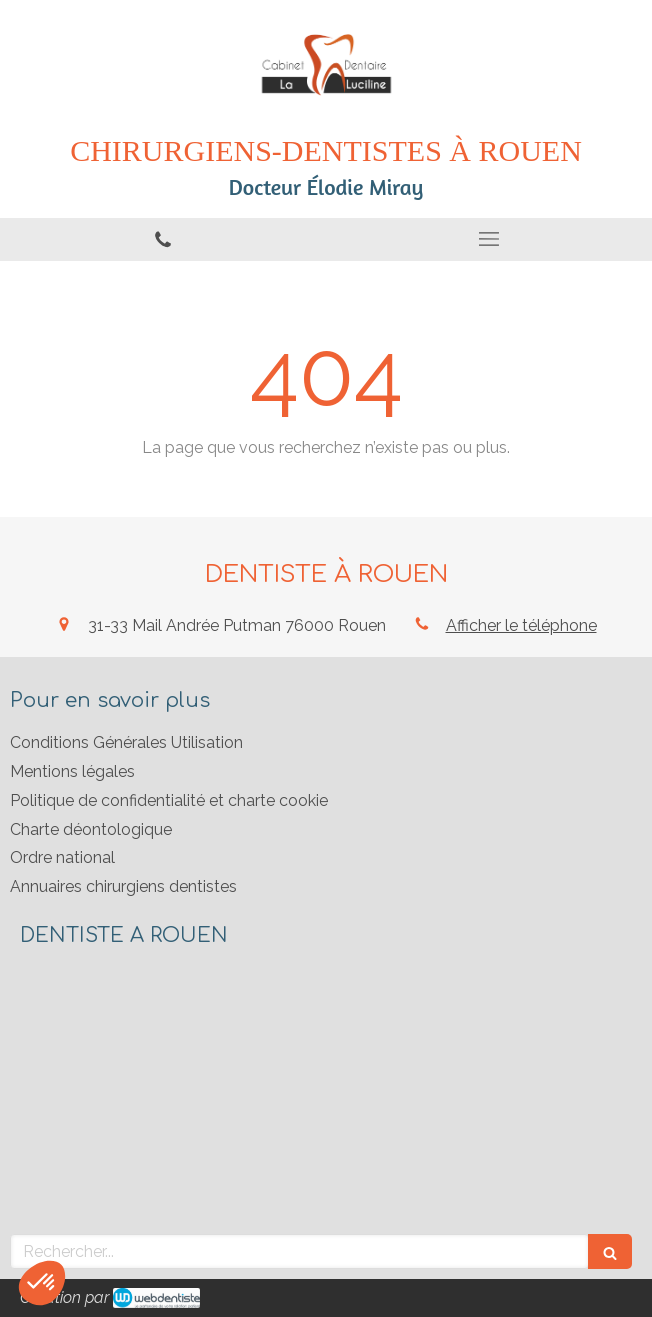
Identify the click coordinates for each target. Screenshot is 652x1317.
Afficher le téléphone (521, 625)
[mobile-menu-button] (489, 239)
